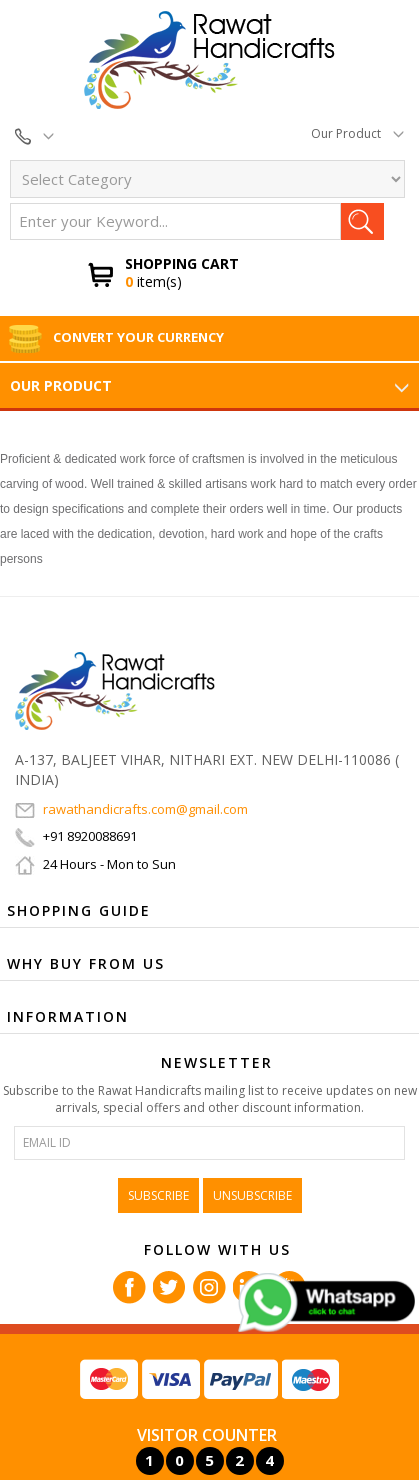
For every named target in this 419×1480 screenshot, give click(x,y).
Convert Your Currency (116, 337)
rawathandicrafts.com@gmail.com (131, 809)
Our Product (357, 133)
